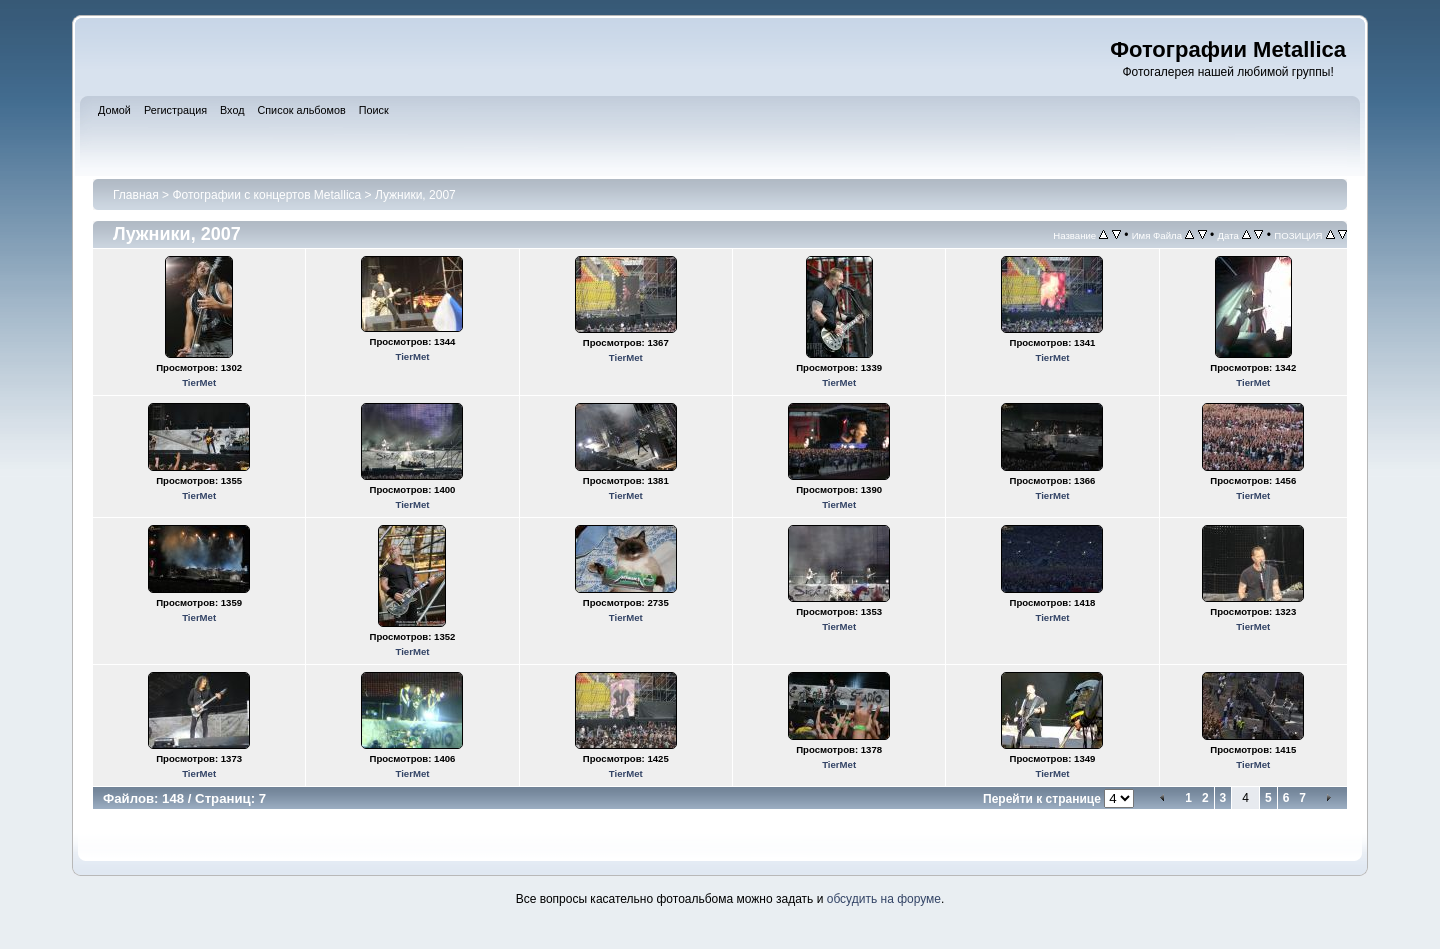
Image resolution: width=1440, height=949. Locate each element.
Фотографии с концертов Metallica (266, 195)
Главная (136, 195)
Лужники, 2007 (415, 195)
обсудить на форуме (884, 899)
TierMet (199, 382)
